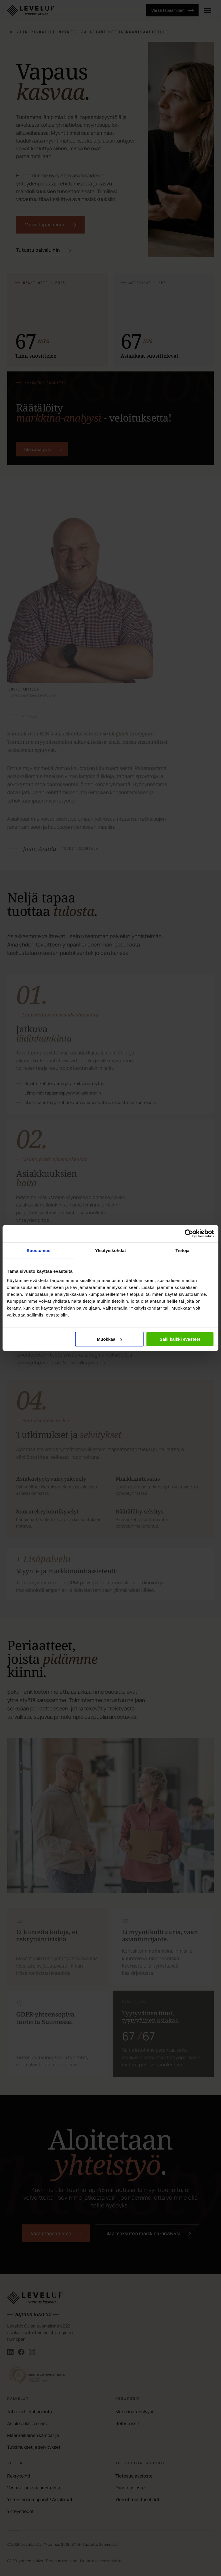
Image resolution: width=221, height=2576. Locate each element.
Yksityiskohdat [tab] (110, 1250)
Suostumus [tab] (39, 1250)
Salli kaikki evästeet (180, 1339)
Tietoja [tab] (183, 1250)
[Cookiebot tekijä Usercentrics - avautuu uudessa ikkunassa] (186, 1233)
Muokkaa (109, 1339)
